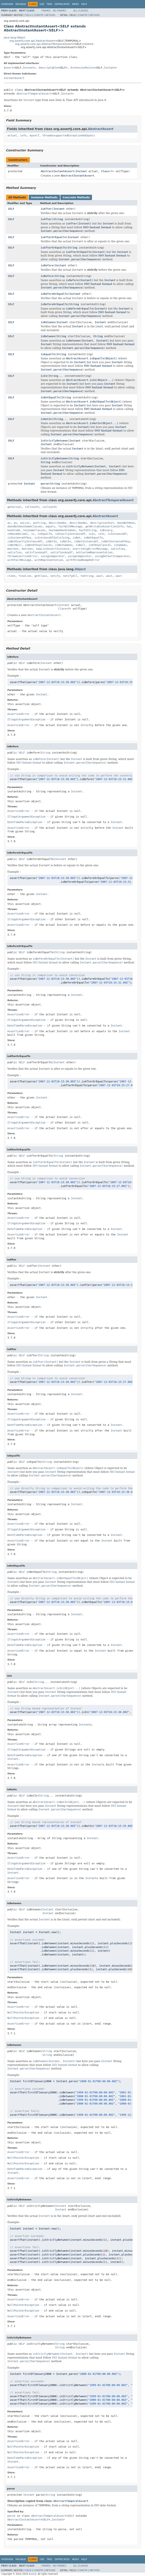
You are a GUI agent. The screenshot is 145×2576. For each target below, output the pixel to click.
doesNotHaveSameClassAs (24, 526)
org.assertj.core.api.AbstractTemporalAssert (44, 43)
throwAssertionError (22, 556)
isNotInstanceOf (86, 541)
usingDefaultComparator (112, 556)
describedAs (57, 522)
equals (50, 526)
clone (11, 575)
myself (34, 135)
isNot (77, 537)
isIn (44, 375)
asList (25, 522)
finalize (25, 575)
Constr (38, 15)
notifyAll (70, 575)
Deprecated (62, 4)
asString (39, 522)
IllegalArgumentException (26, 719)
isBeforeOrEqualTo (54, 293)
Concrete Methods (76, 197)
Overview (7, 4)
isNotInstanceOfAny (115, 541)
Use (42, 4)
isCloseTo (32, 506)
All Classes (80, 10)
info (23, 135)
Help (84, 4)
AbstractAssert (100, 129)
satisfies (118, 548)
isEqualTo (48, 354)
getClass (40, 575)
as (9, 522)
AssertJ (32, 2574)
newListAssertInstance (52, 548)
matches (13, 548)
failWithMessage (70, 526)
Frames (46, 10)
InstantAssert (14, 78)
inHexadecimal (17, 533)
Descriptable (48, 67)
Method (50, 15)
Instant (87, 43)
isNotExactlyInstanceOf (24, 541)
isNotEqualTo (50, 397)
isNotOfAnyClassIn (38, 544)
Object (80, 569)
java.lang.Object (14, 37)
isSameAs (120, 544)
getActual (14, 506)
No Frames (59, 10)
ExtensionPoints (82, 67)
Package (20, 4)
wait (99, 575)
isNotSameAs (64, 544)
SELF (11, 208)
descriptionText (102, 522)
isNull (80, 544)
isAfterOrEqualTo (53, 237)
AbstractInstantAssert (57, 171)
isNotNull (14, 544)
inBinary (106, 530)
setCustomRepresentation (94, 552)
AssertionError (18, 713)
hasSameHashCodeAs (62, 530)
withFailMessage (19, 559)
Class (105, 171)
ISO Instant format (97, 227)
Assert (8, 67)
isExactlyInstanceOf (70, 533)
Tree (49, 4)
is (32, 533)
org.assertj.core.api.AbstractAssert (32, 40)
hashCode (13, 530)
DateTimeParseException (24, 822)
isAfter (46, 208)
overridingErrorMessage (90, 548)
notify (55, 575)
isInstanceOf (117, 533)
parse (45, 483)
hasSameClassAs (34, 530)
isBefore (47, 265)
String (58, 219)
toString (87, 575)
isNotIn (46, 419)
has (129, 526)
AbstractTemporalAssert (33, 93)
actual (12, 135)
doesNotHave (126, 522)
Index (75, 4)
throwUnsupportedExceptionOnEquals (68, 135)
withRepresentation (48, 559)
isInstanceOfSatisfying (51, 537)
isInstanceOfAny (19, 537)
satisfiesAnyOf (36, 552)
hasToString (87, 530)
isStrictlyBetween (54, 440)
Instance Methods (44, 197)
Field (28, 15)
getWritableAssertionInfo (104, 526)
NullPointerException (23, 2012)
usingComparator (53, 556)
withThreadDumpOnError (83, 559)
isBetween (48, 322)
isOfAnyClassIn (100, 544)
